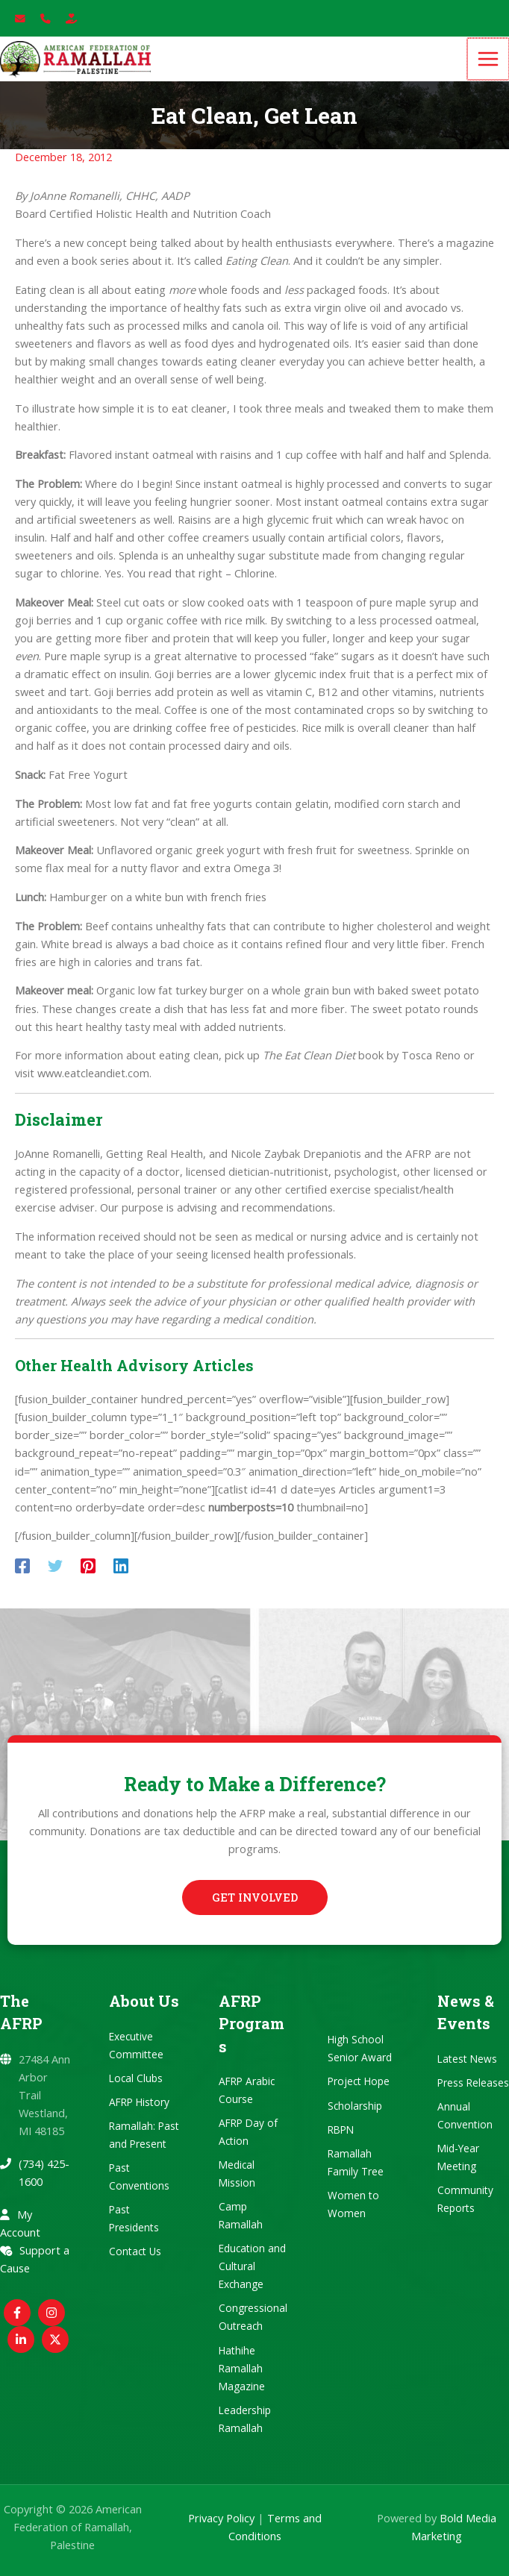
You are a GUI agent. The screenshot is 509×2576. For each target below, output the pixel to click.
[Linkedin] (120, 1578)
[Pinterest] (88, 1578)
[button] (255, 1898)
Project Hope (359, 2082)
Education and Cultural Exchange (252, 2267)
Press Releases (473, 2082)
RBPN (341, 2129)
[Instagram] (51, 2313)
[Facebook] (22, 1578)
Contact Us (135, 2252)
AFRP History (139, 2102)
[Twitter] (55, 1578)
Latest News (467, 2059)
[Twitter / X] (55, 2340)
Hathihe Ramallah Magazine (242, 2368)
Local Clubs (136, 2078)
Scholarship (355, 2106)
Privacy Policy (221, 2517)
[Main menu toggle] (489, 66)
